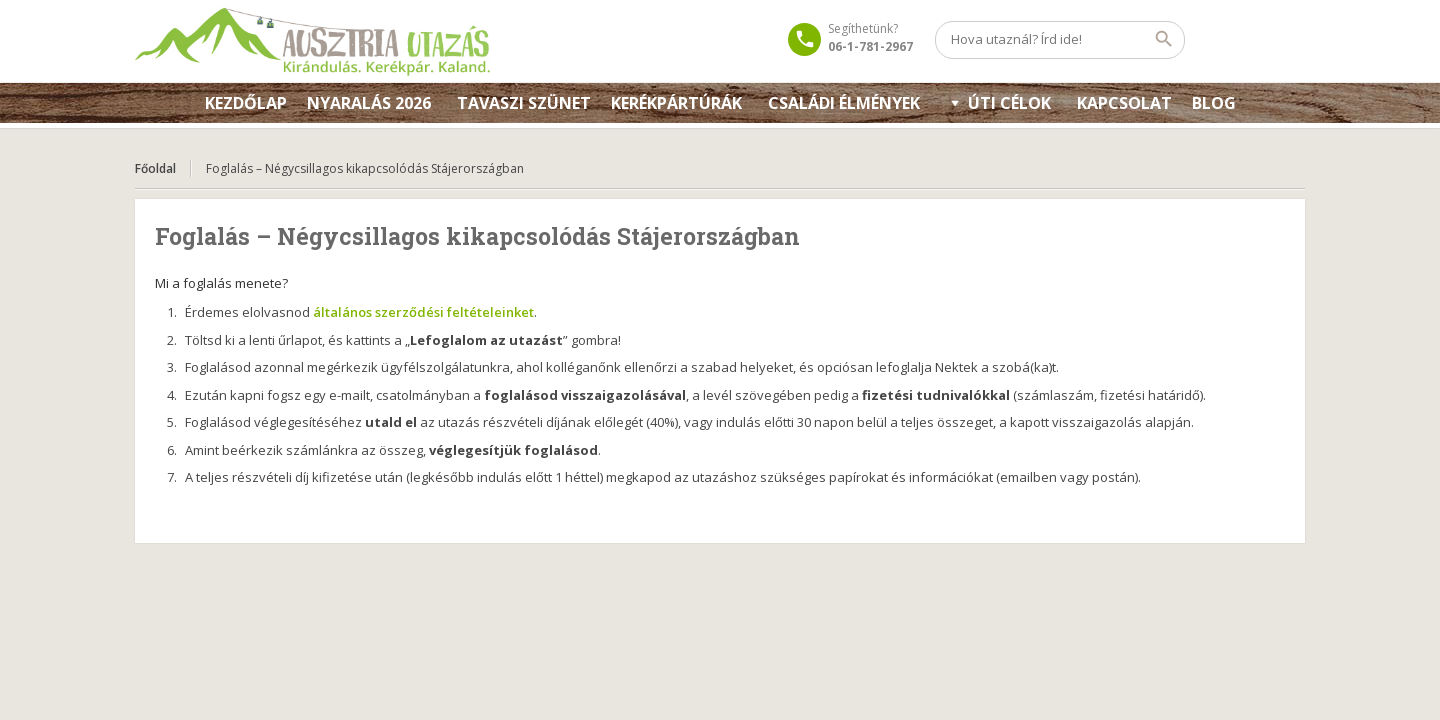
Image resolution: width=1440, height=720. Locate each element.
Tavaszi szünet (524, 103)
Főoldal (155, 168)
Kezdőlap (246, 103)
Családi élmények (844, 103)
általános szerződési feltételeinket (423, 312)
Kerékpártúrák (676, 103)
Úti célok (1009, 103)
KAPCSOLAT (1124, 103)
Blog (1214, 103)
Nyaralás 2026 (369, 103)
